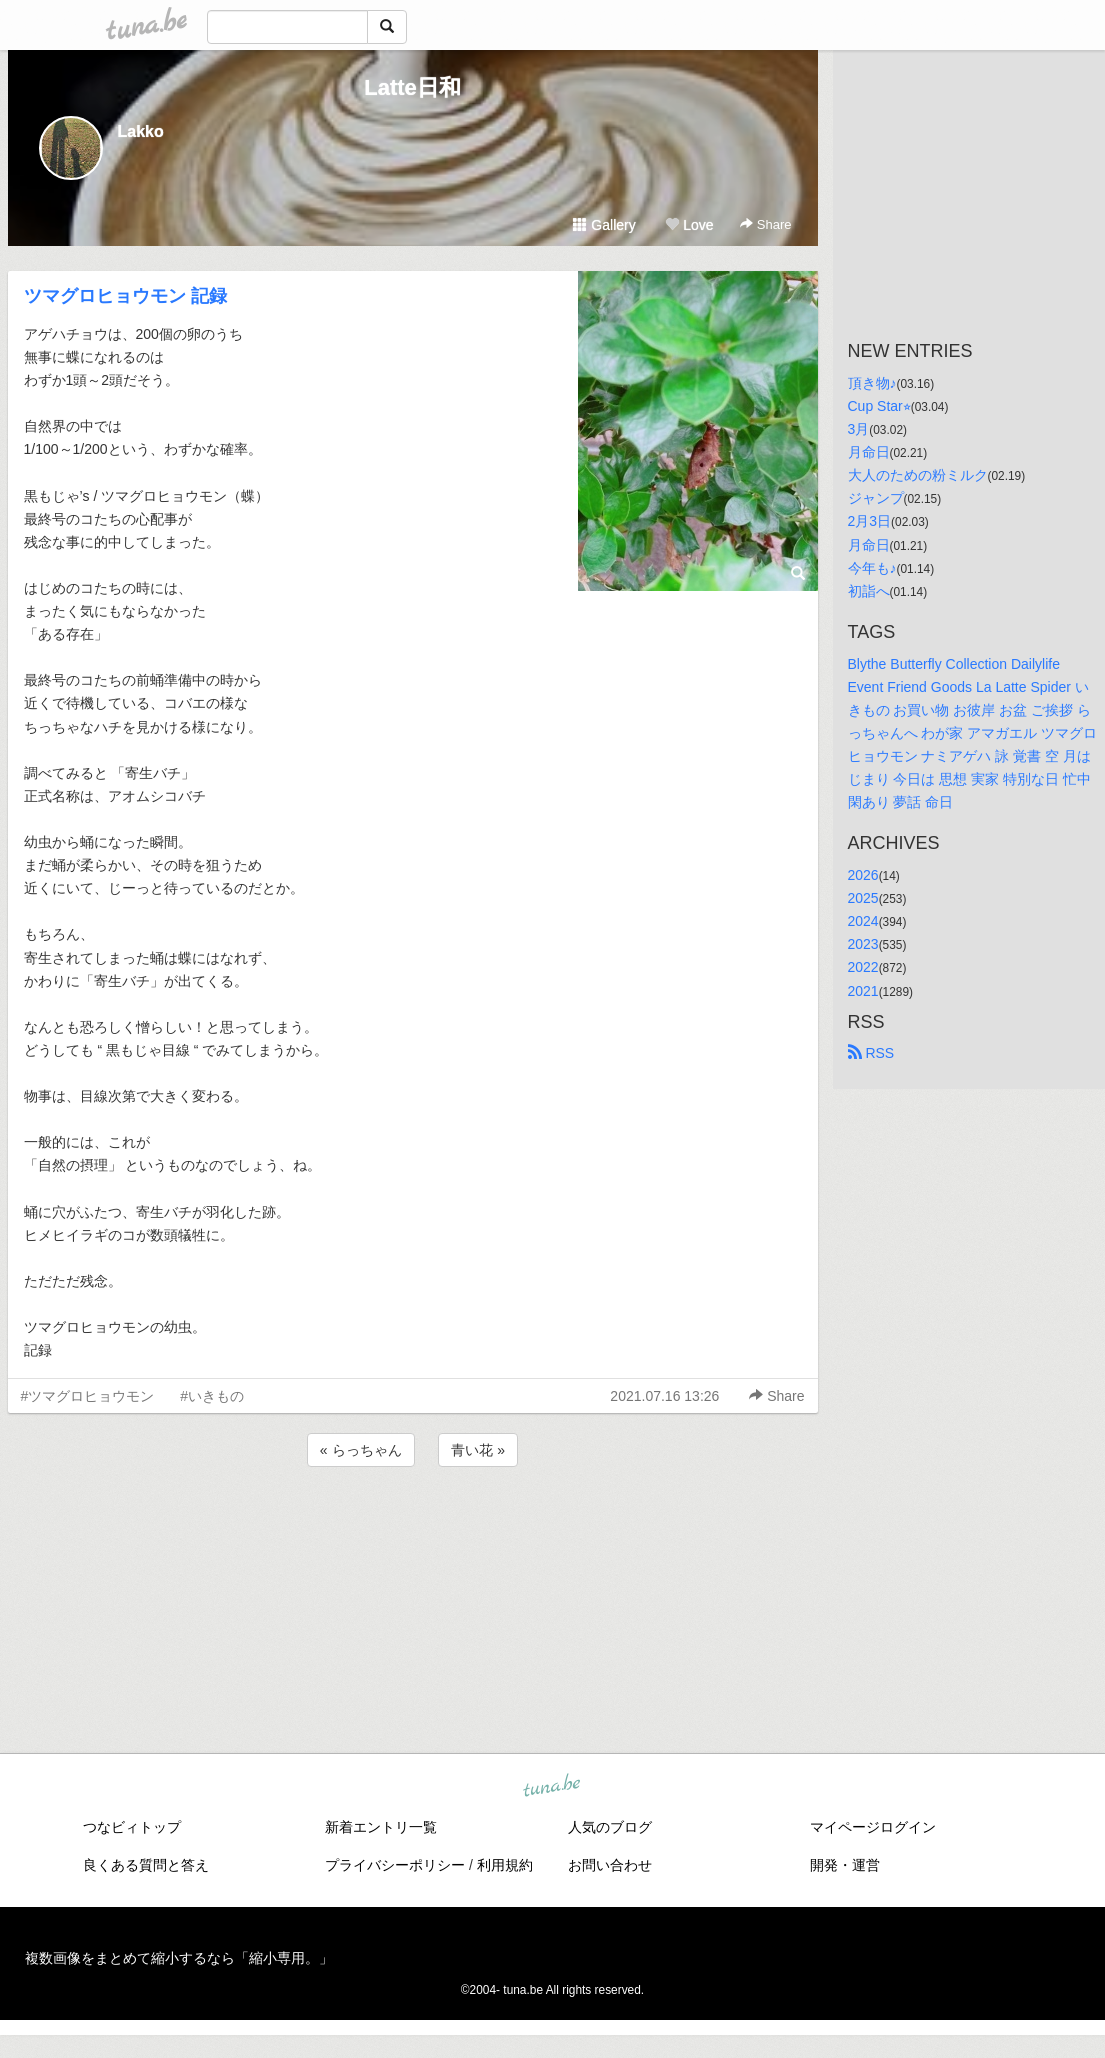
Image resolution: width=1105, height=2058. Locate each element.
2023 (863, 944)
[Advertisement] (413, 1525)
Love (689, 225)
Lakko (141, 131)
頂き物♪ (872, 383)
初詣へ (869, 591)
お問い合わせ (610, 1865)
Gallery (604, 225)
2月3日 (870, 521)
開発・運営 (845, 1865)
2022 (863, 967)
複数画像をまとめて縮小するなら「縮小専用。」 (179, 1958)
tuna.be (552, 1787)
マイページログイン (873, 1827)
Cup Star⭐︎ (879, 406)
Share (765, 224)
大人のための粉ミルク (918, 475)
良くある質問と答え (146, 1865)
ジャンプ (876, 498)
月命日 (869, 452)
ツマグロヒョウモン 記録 (125, 296)
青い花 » (478, 1450)
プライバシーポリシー (395, 1865)
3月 (859, 429)
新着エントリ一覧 (381, 1827)
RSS (871, 1053)
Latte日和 (412, 87)
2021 (863, 991)
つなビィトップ (132, 1827)
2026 (863, 875)
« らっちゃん (361, 1450)
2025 (863, 898)
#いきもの (212, 1396)
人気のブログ (610, 1827)
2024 (863, 921)
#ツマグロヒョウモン (88, 1396)
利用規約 (505, 1865)
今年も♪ (872, 568)
